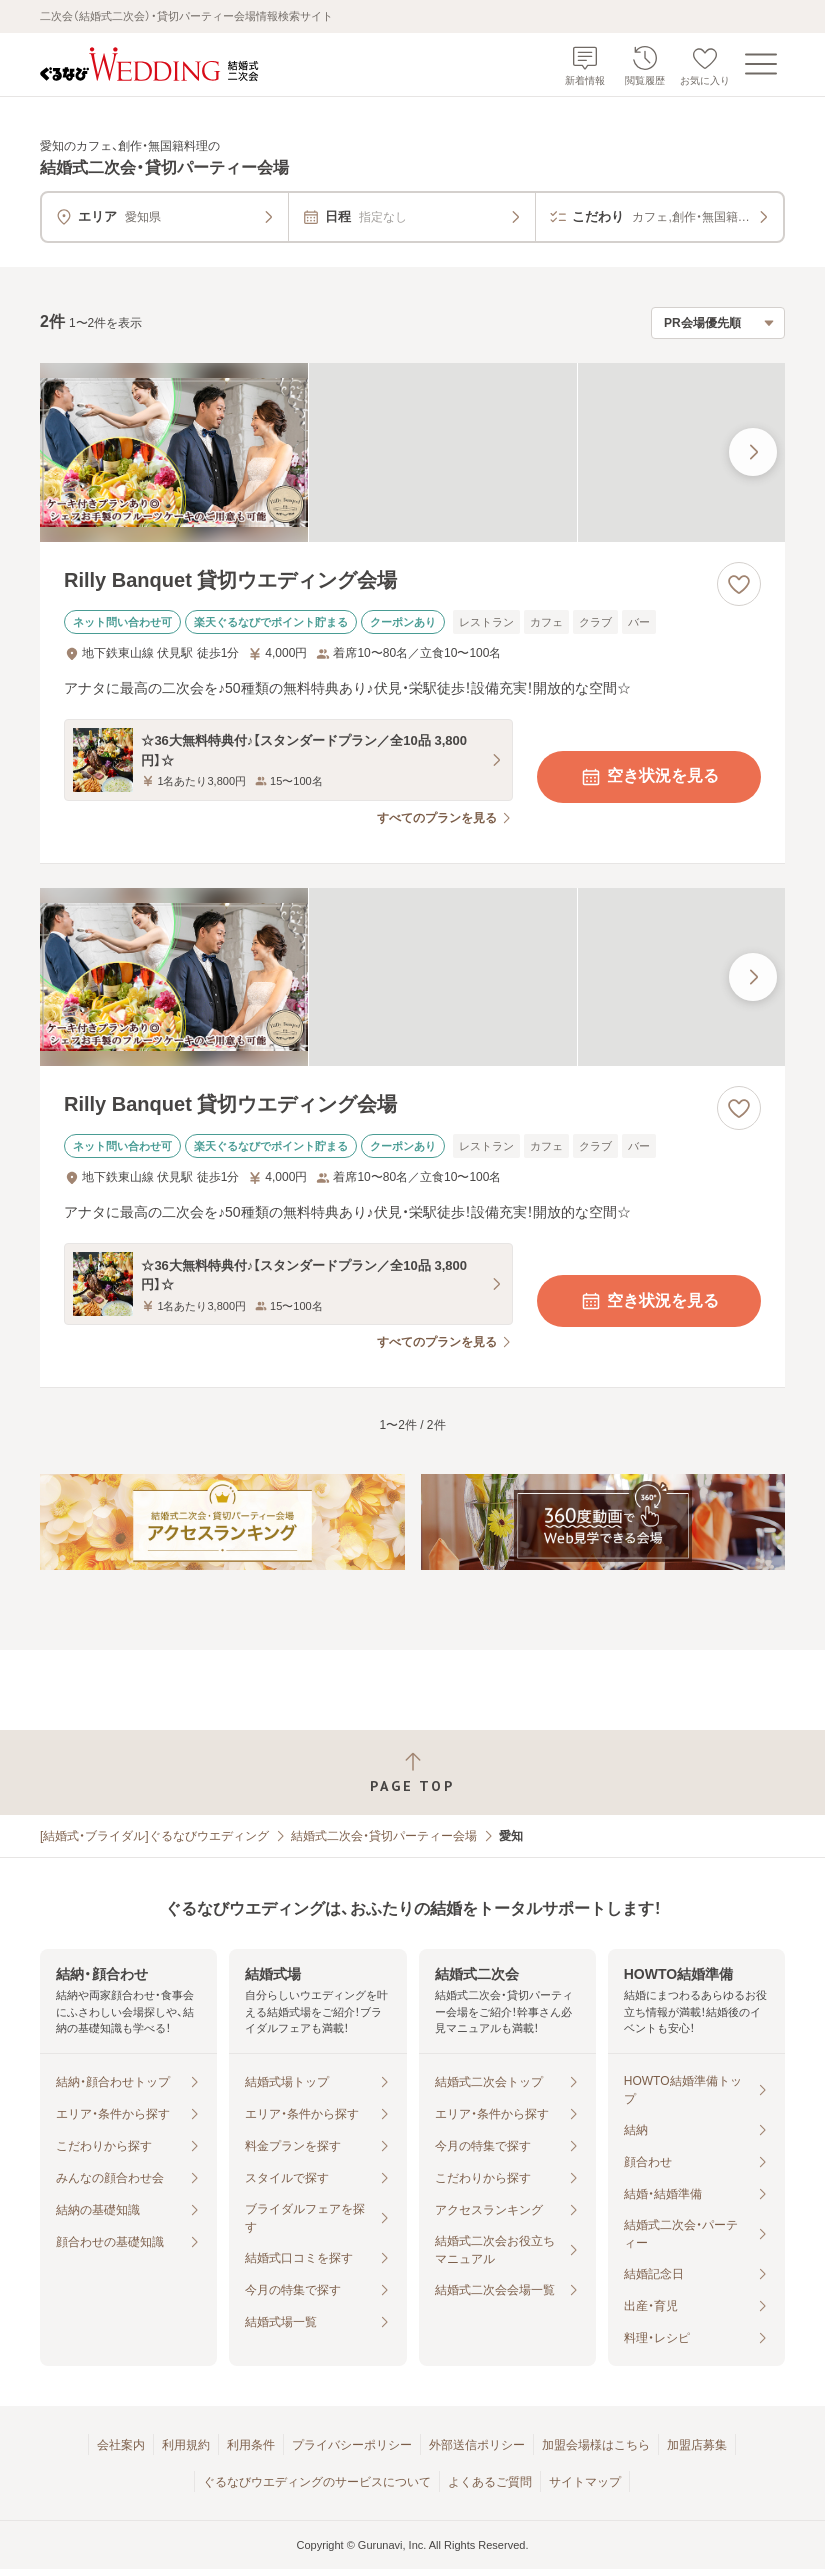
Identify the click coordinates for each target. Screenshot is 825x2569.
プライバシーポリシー (352, 2445)
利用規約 (186, 2445)
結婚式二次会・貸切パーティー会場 (384, 1836)
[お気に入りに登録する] (739, 584)
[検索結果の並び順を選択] (718, 323)
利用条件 (251, 2445)
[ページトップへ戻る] (412, 1772)
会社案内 (121, 2445)
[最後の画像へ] (753, 452)
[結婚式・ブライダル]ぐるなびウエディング (154, 1836)
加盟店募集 (697, 2445)
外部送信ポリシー (477, 2445)
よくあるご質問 (490, 2482)
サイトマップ (585, 2482)
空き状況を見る (649, 777)
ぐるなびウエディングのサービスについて (317, 2482)
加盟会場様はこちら (596, 2445)
